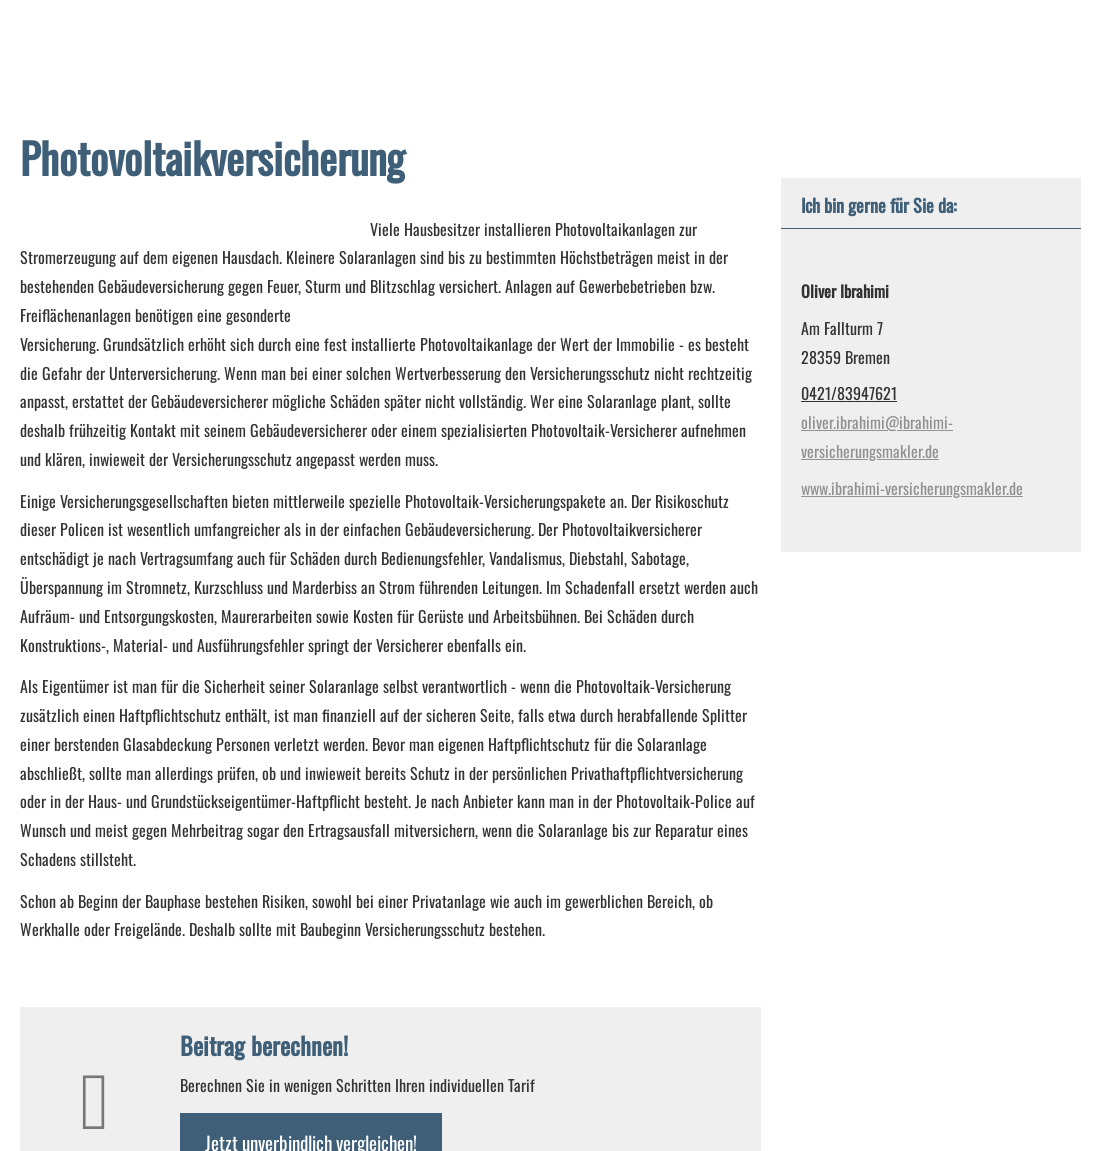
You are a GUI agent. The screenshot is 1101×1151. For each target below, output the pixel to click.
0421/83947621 (849, 393)
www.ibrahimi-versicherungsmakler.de (912, 488)
